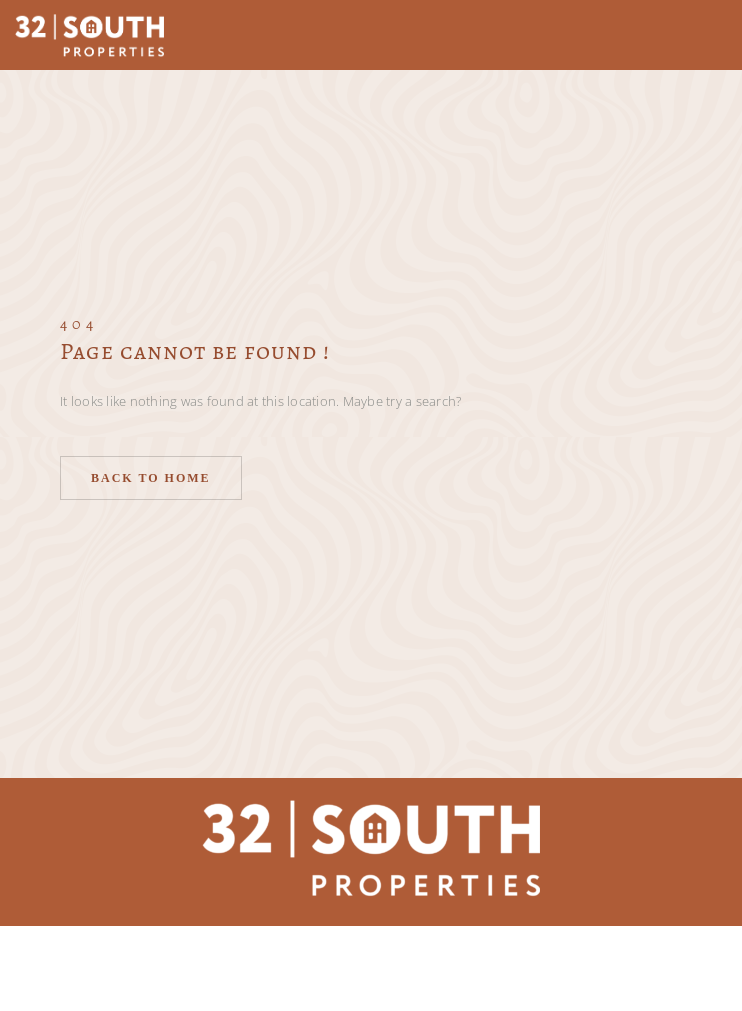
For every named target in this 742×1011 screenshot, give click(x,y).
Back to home (151, 478)
